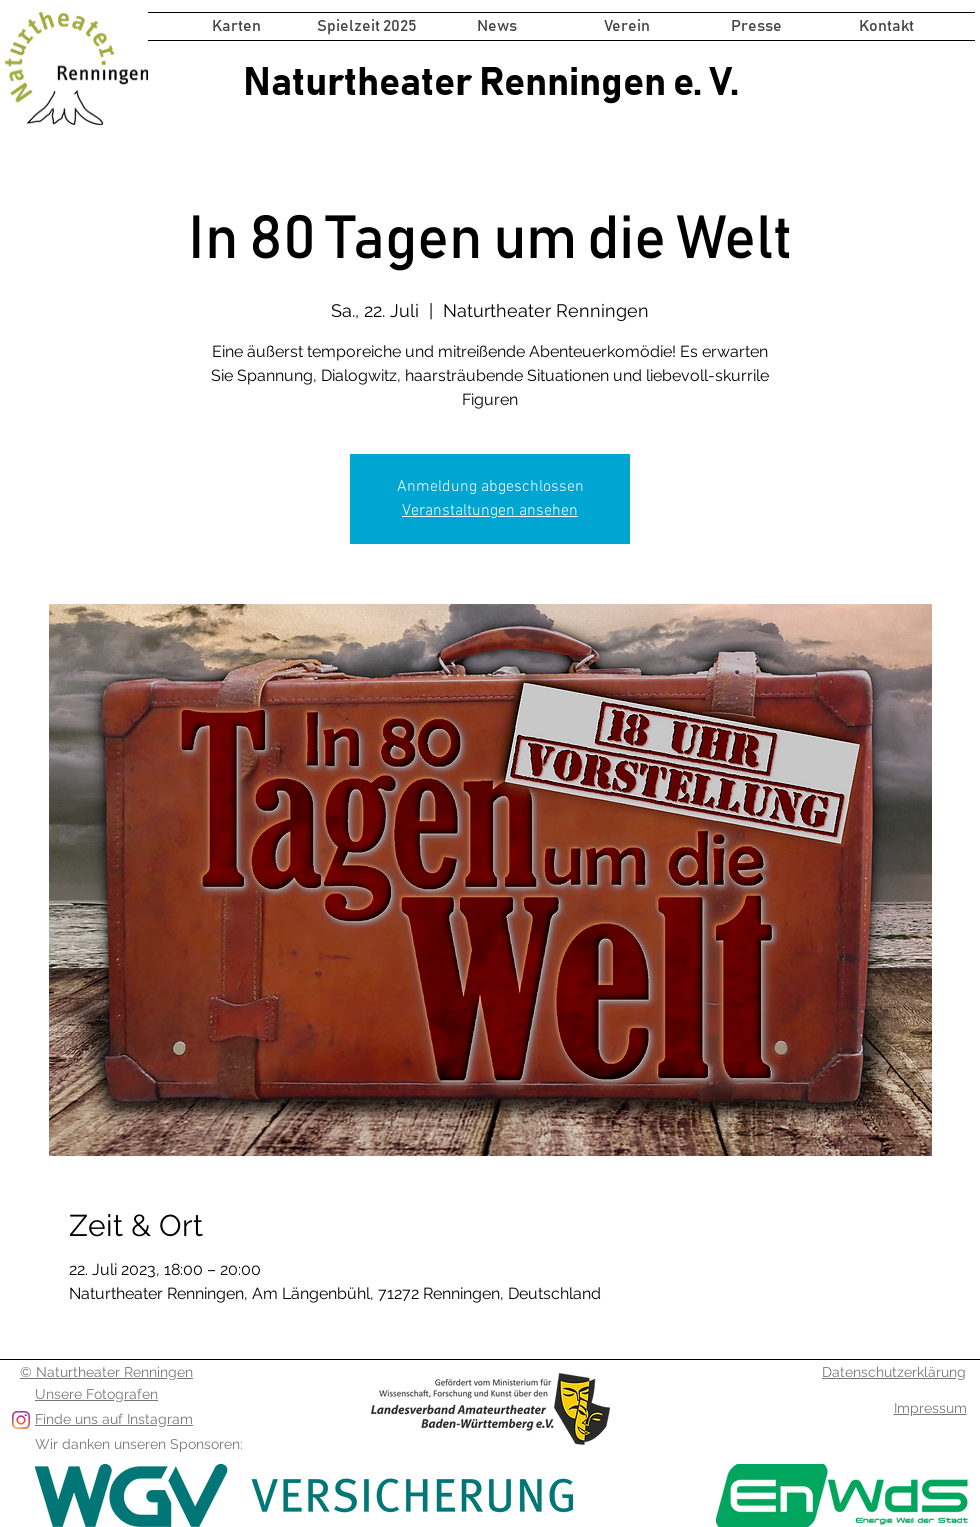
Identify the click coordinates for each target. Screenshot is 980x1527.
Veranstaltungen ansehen (490, 511)
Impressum (930, 1408)
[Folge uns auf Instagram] (21, 1420)
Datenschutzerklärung (894, 1372)
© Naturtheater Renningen (106, 1372)
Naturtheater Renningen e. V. (491, 83)
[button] (367, 26)
